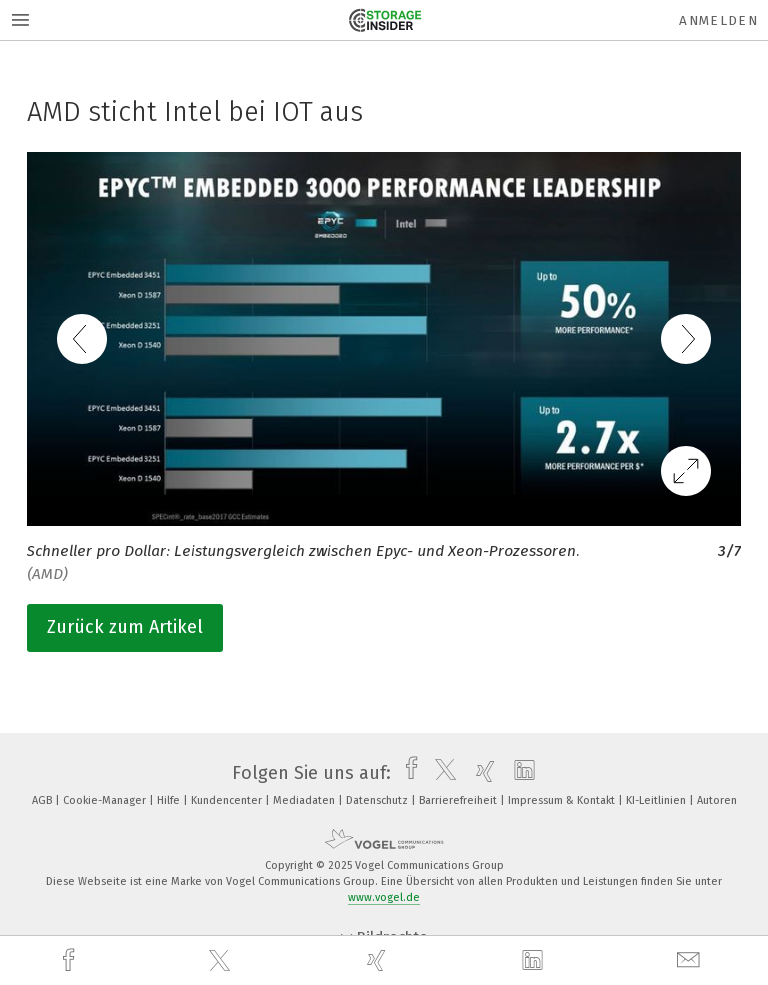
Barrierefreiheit (459, 800)
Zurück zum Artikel (125, 627)
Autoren (717, 800)
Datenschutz (378, 800)
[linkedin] (535, 961)
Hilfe (170, 800)
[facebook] (71, 960)
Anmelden (718, 20)
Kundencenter (228, 800)
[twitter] (222, 961)
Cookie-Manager (106, 800)
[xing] (379, 960)
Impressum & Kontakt (563, 800)
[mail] (691, 960)
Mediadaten (305, 800)
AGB (43, 800)
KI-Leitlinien (657, 800)
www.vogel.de (384, 897)
